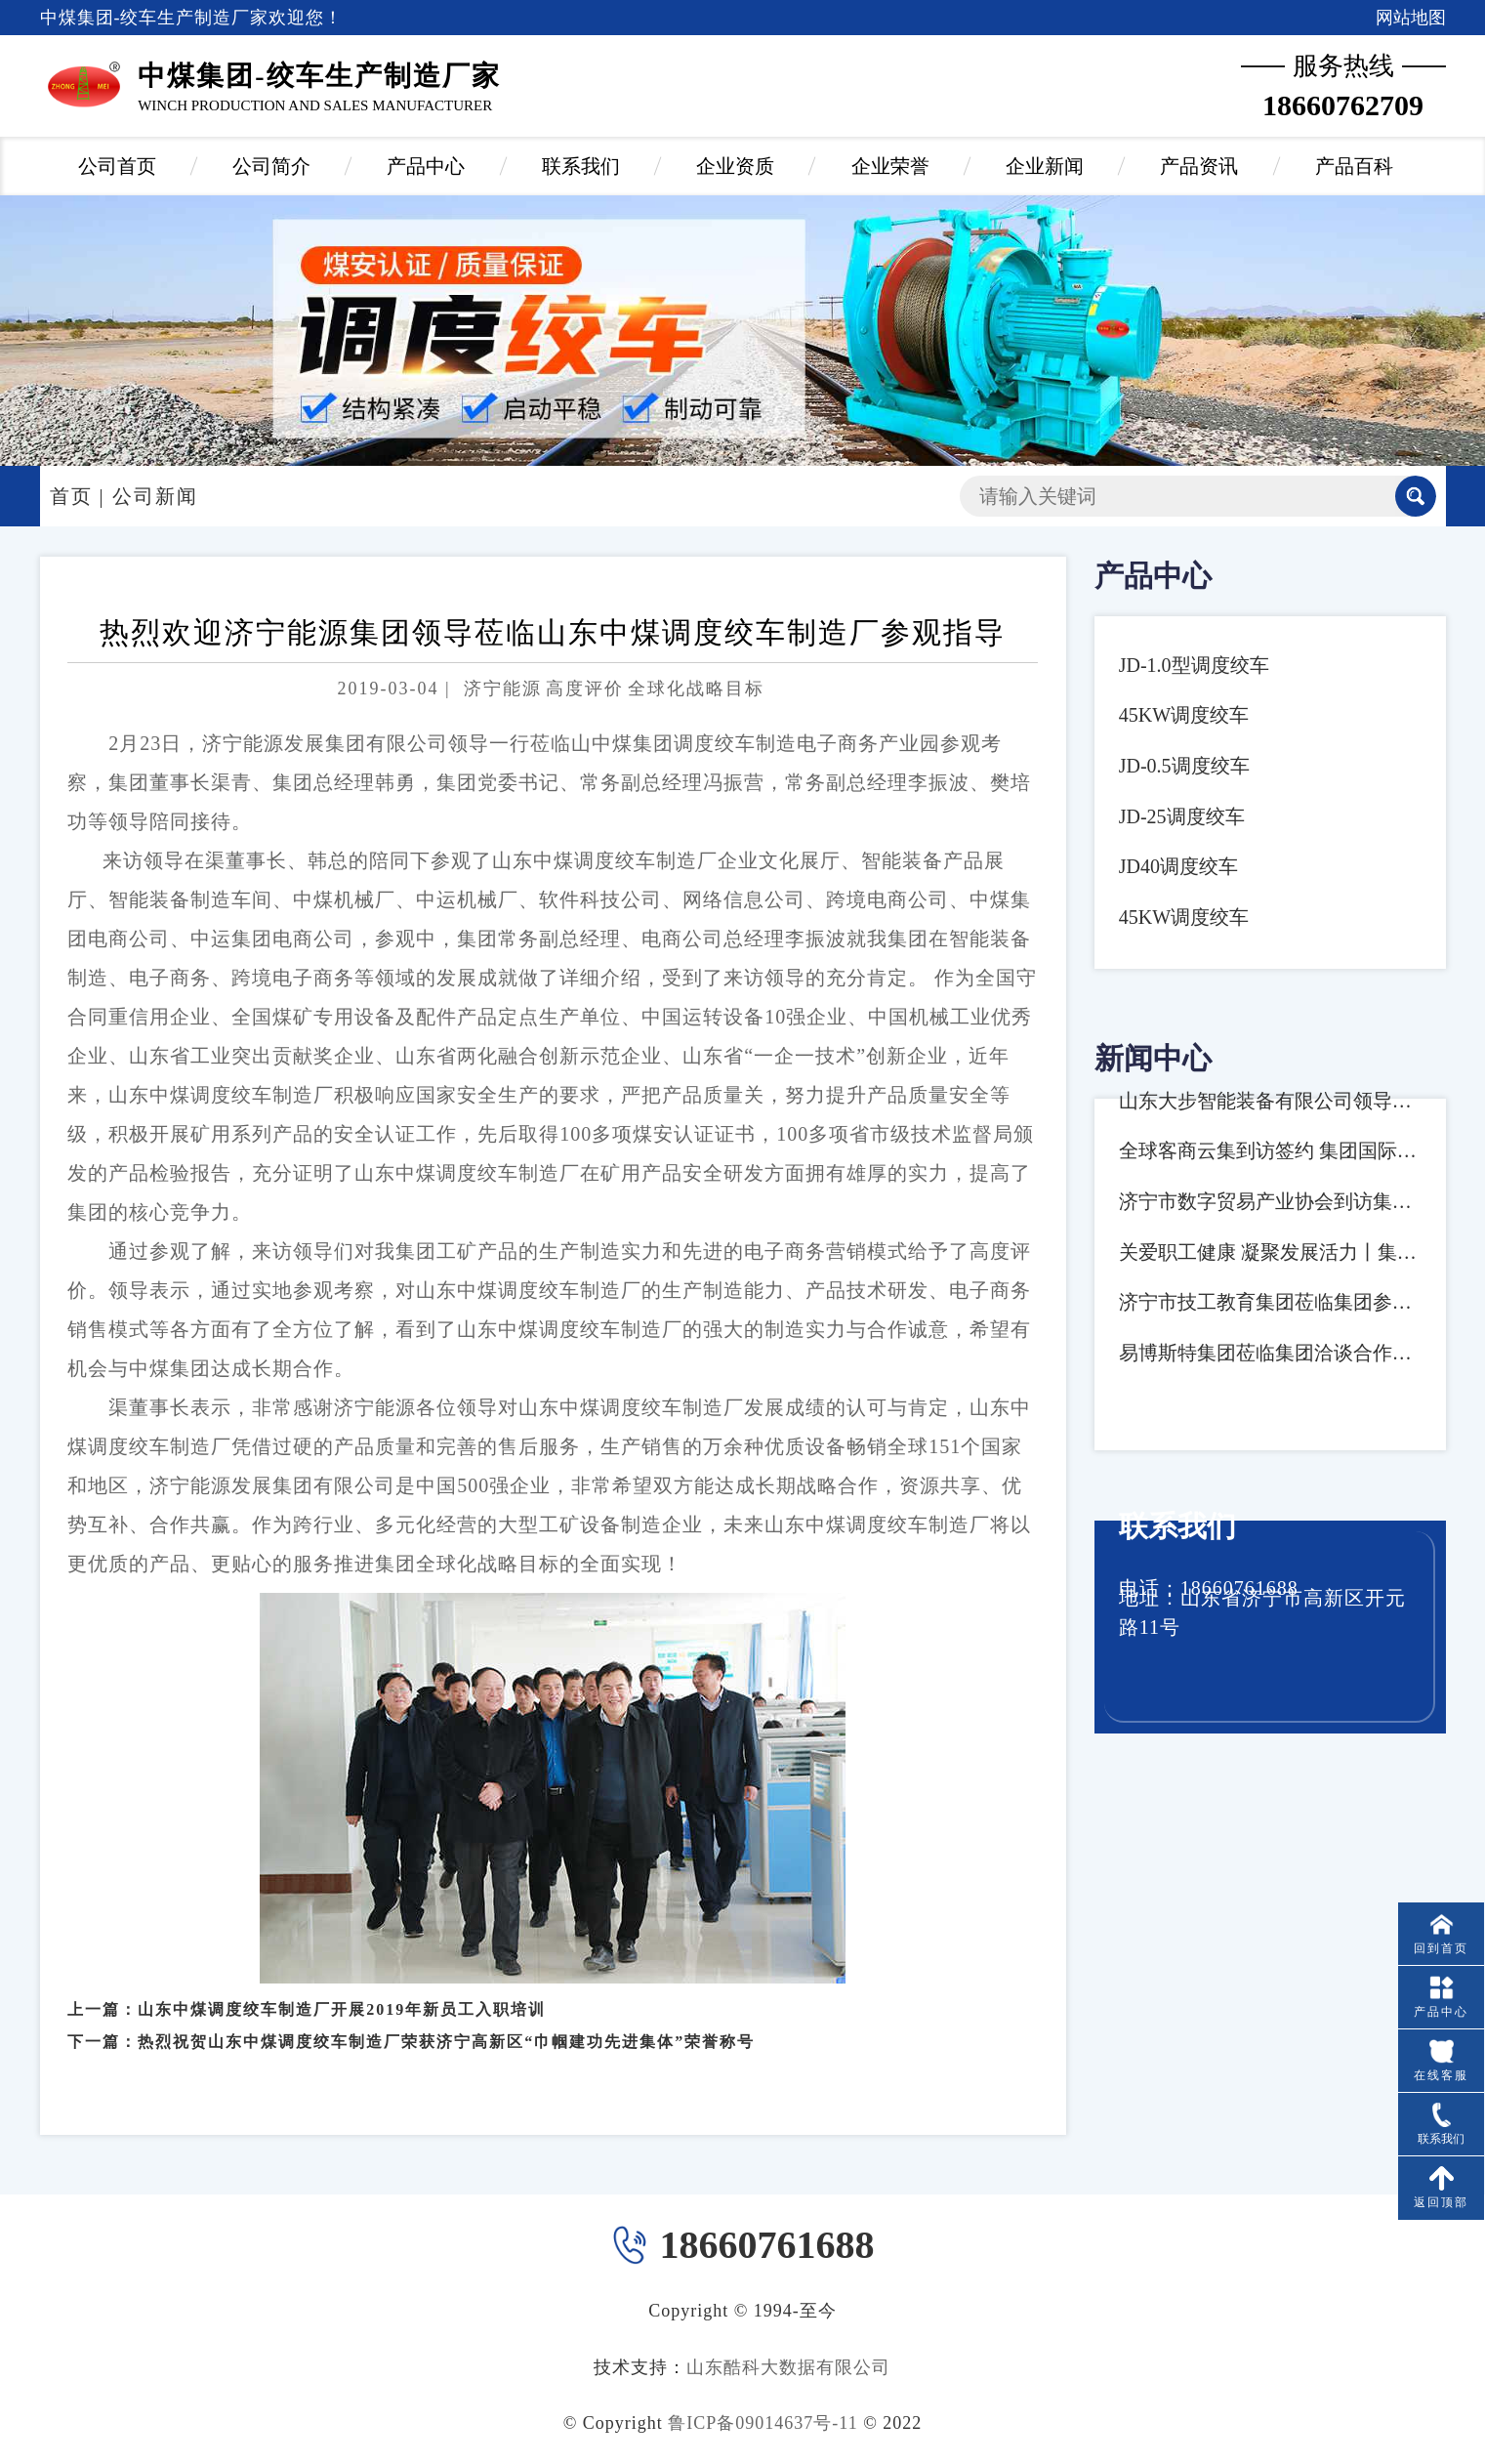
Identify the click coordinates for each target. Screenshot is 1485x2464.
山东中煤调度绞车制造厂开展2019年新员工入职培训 (342, 1994)
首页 (71, 496)
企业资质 (735, 166)
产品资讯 (1199, 166)
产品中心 (426, 166)
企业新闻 (1045, 166)
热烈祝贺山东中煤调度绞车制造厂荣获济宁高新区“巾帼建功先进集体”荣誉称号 (446, 2027)
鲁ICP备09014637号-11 (762, 2423)
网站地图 (1411, 17)
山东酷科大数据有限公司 (788, 2367)
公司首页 (117, 166)
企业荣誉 (890, 166)
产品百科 (1354, 166)
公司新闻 (155, 496)
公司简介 (271, 166)
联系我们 (581, 166)
